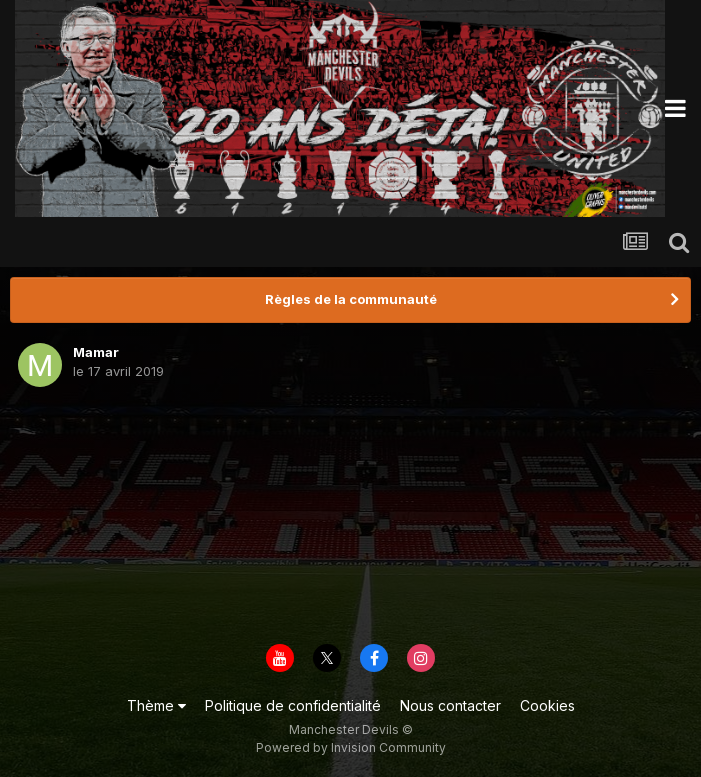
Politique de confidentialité (293, 705)
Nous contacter (450, 705)
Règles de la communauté (351, 299)
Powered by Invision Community (351, 747)
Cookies (547, 705)
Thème (156, 705)
